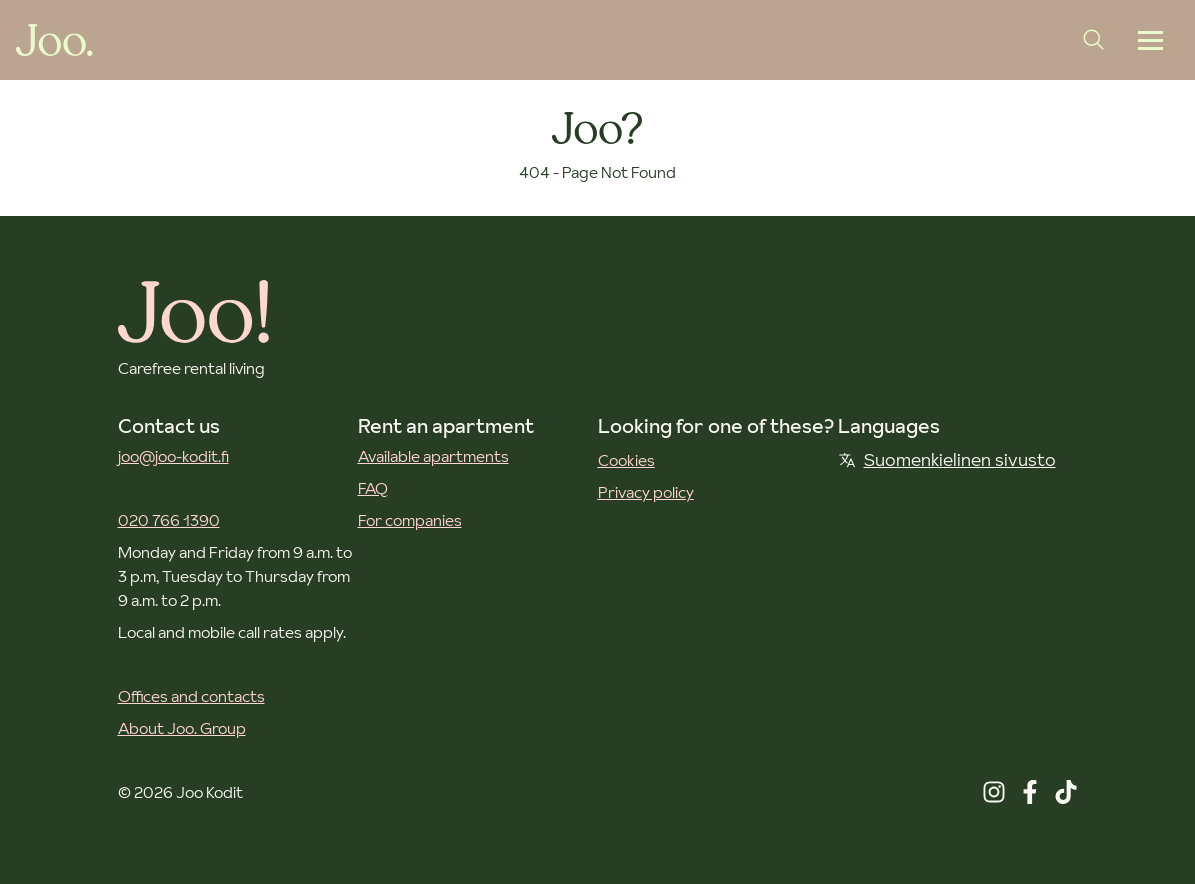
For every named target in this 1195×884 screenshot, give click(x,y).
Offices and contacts (191, 696)
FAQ (373, 488)
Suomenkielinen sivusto (947, 459)
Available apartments (433, 456)
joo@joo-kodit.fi (173, 456)
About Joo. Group (182, 728)
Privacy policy (646, 492)
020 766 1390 (169, 520)
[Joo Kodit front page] (54, 40)
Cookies (626, 460)
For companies (410, 520)
